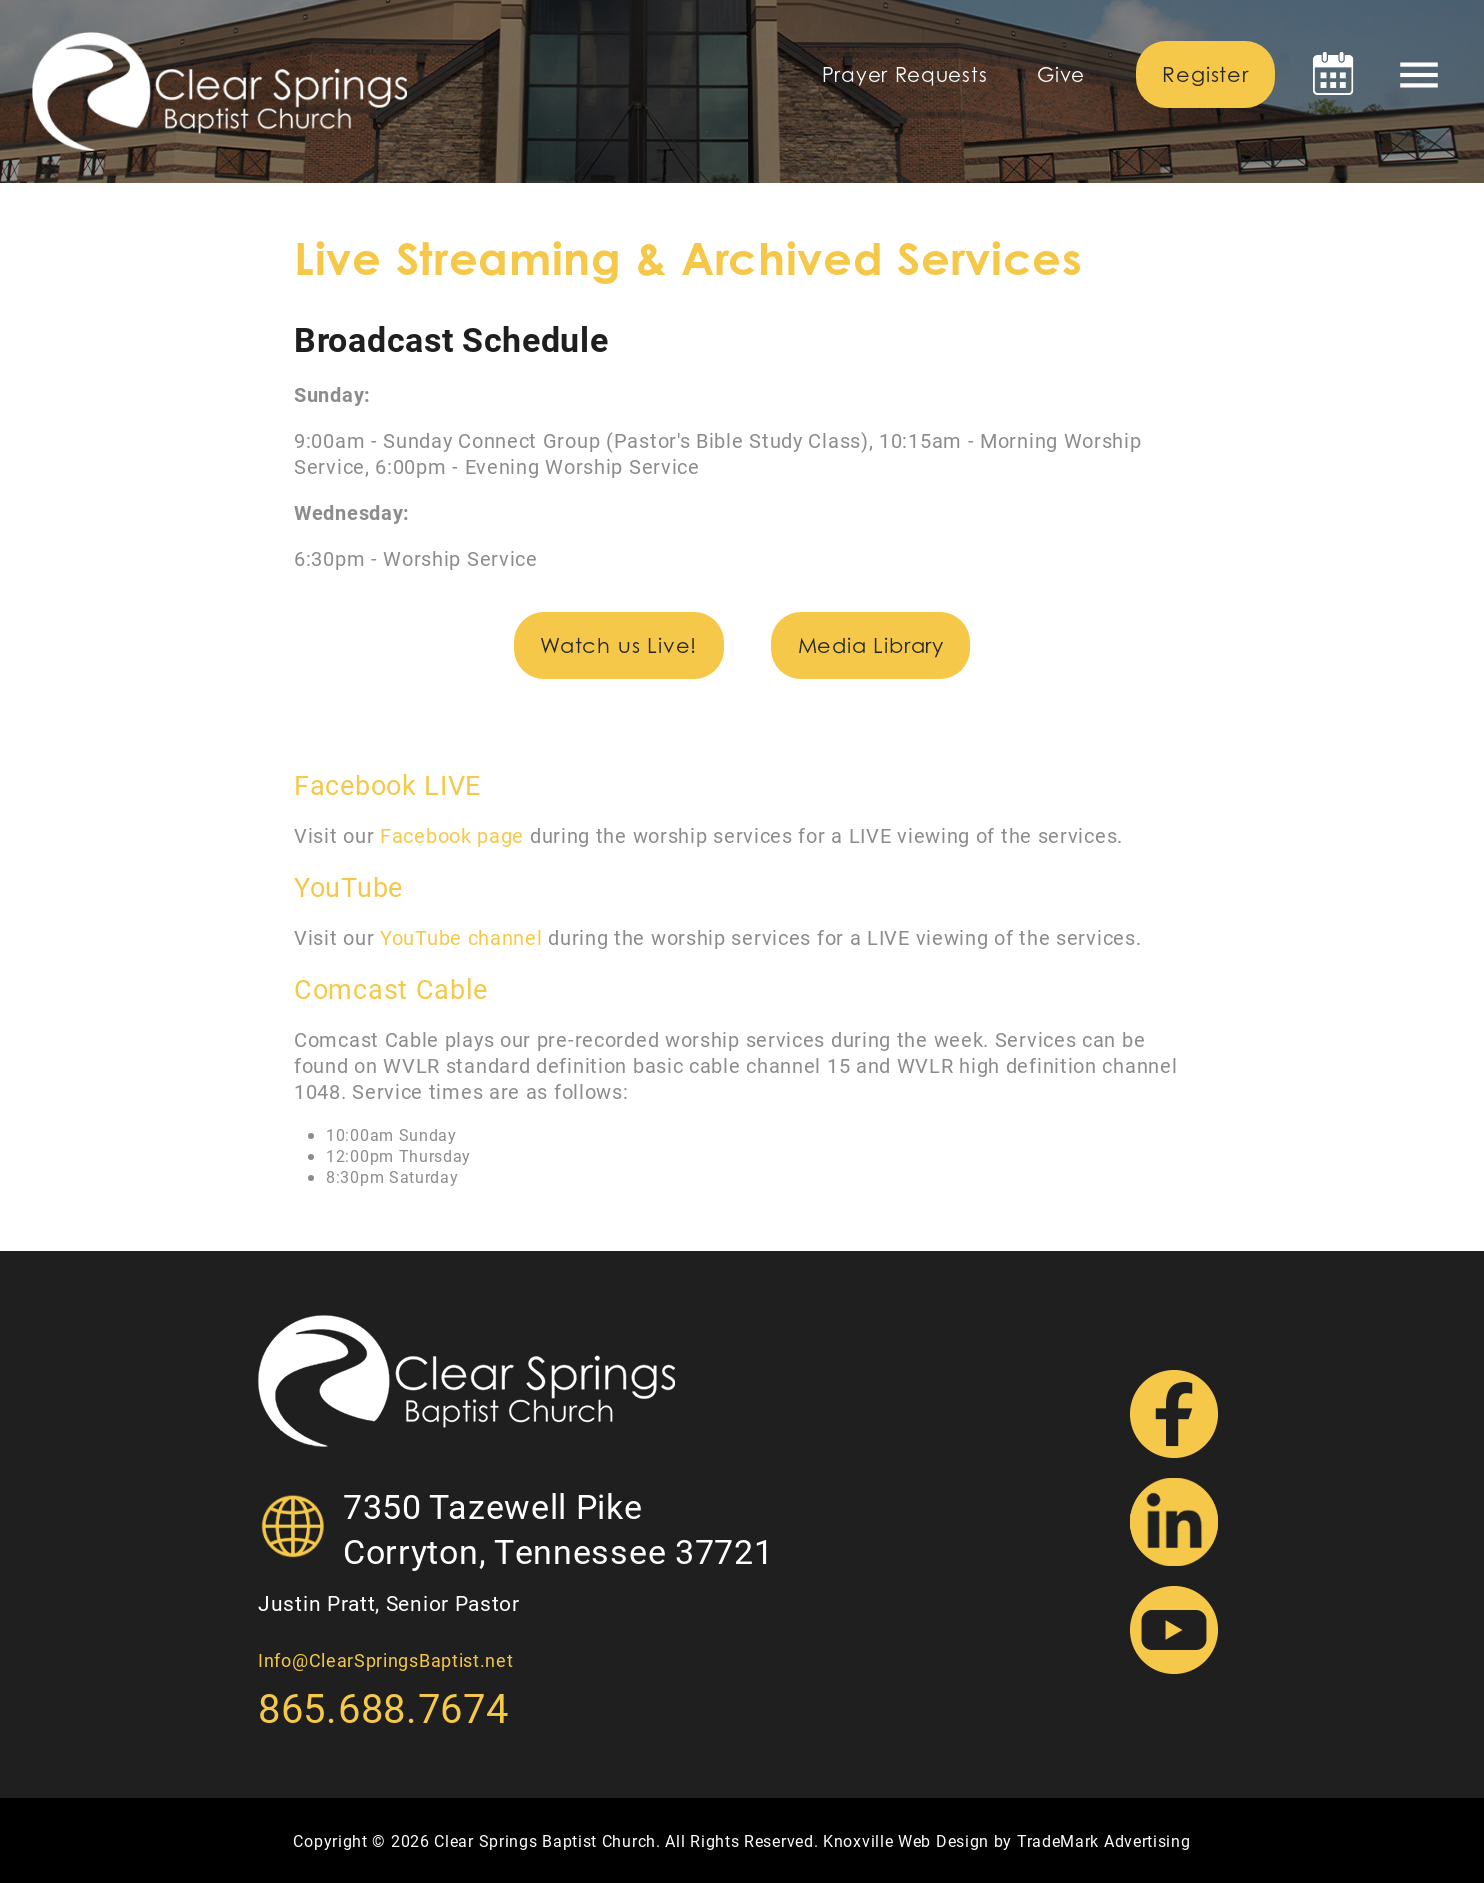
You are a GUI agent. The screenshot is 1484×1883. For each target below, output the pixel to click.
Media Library (871, 645)
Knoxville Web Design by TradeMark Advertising (1007, 1840)
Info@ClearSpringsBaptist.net (386, 1660)
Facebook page (452, 835)
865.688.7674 (383, 1707)
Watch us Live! (618, 645)
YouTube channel (461, 937)
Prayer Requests (905, 75)
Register (1205, 74)
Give (1061, 75)
